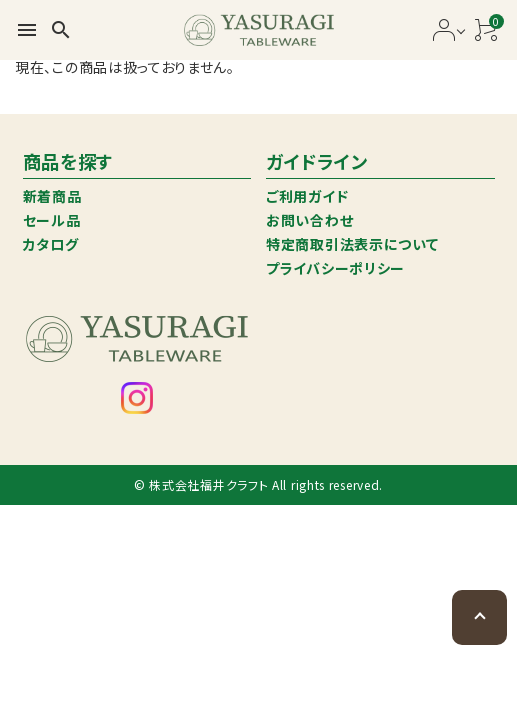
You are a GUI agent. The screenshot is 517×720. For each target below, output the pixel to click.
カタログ (51, 244)
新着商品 (52, 196)
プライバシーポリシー (335, 268)
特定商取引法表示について (352, 244)
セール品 (52, 220)
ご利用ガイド (307, 196)
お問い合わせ (309, 220)
